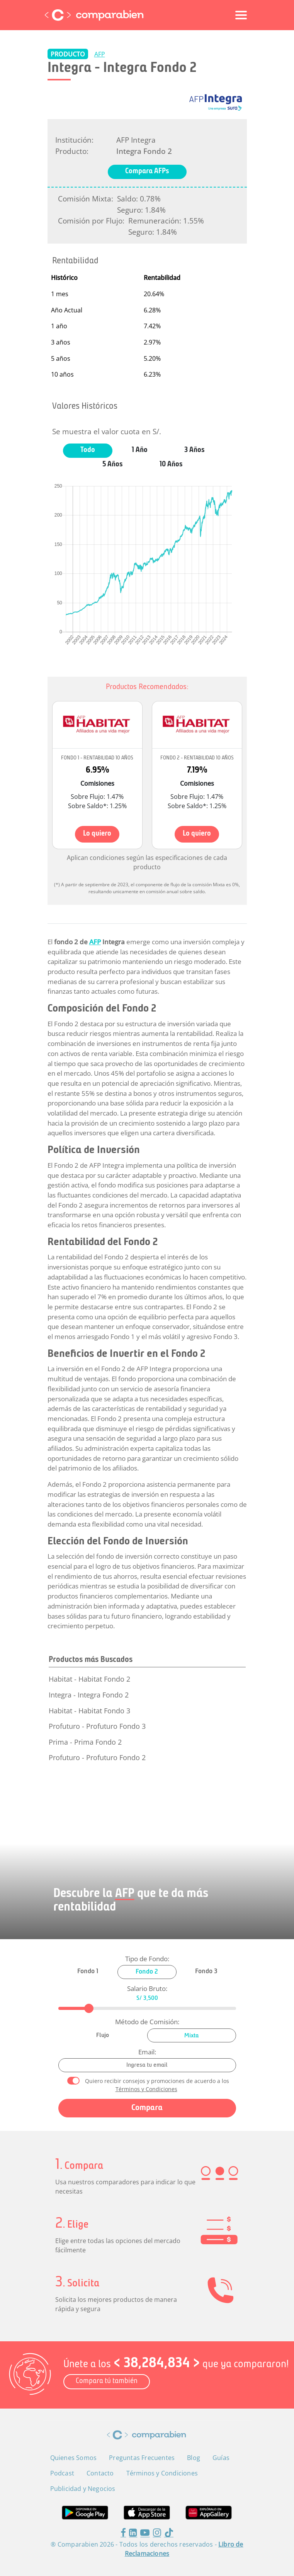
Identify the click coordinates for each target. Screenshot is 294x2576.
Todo (87, 450)
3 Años (194, 450)
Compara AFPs (147, 171)
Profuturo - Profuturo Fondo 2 (97, 1757)
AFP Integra (136, 140)
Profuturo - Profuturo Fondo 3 (97, 1726)
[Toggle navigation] (241, 15)
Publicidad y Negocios (83, 2488)
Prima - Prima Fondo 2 (85, 1742)
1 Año (140, 450)
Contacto (100, 2473)
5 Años (112, 464)
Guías (220, 2457)
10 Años (171, 464)
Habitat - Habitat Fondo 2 (89, 1679)
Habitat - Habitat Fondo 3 (89, 1710)
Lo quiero (97, 834)
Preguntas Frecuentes (142, 2457)
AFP (99, 54)
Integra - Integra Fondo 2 (89, 1694)
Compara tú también (107, 2381)
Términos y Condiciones (146, 2089)
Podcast (62, 2473)
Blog (193, 2457)
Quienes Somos (73, 2457)
